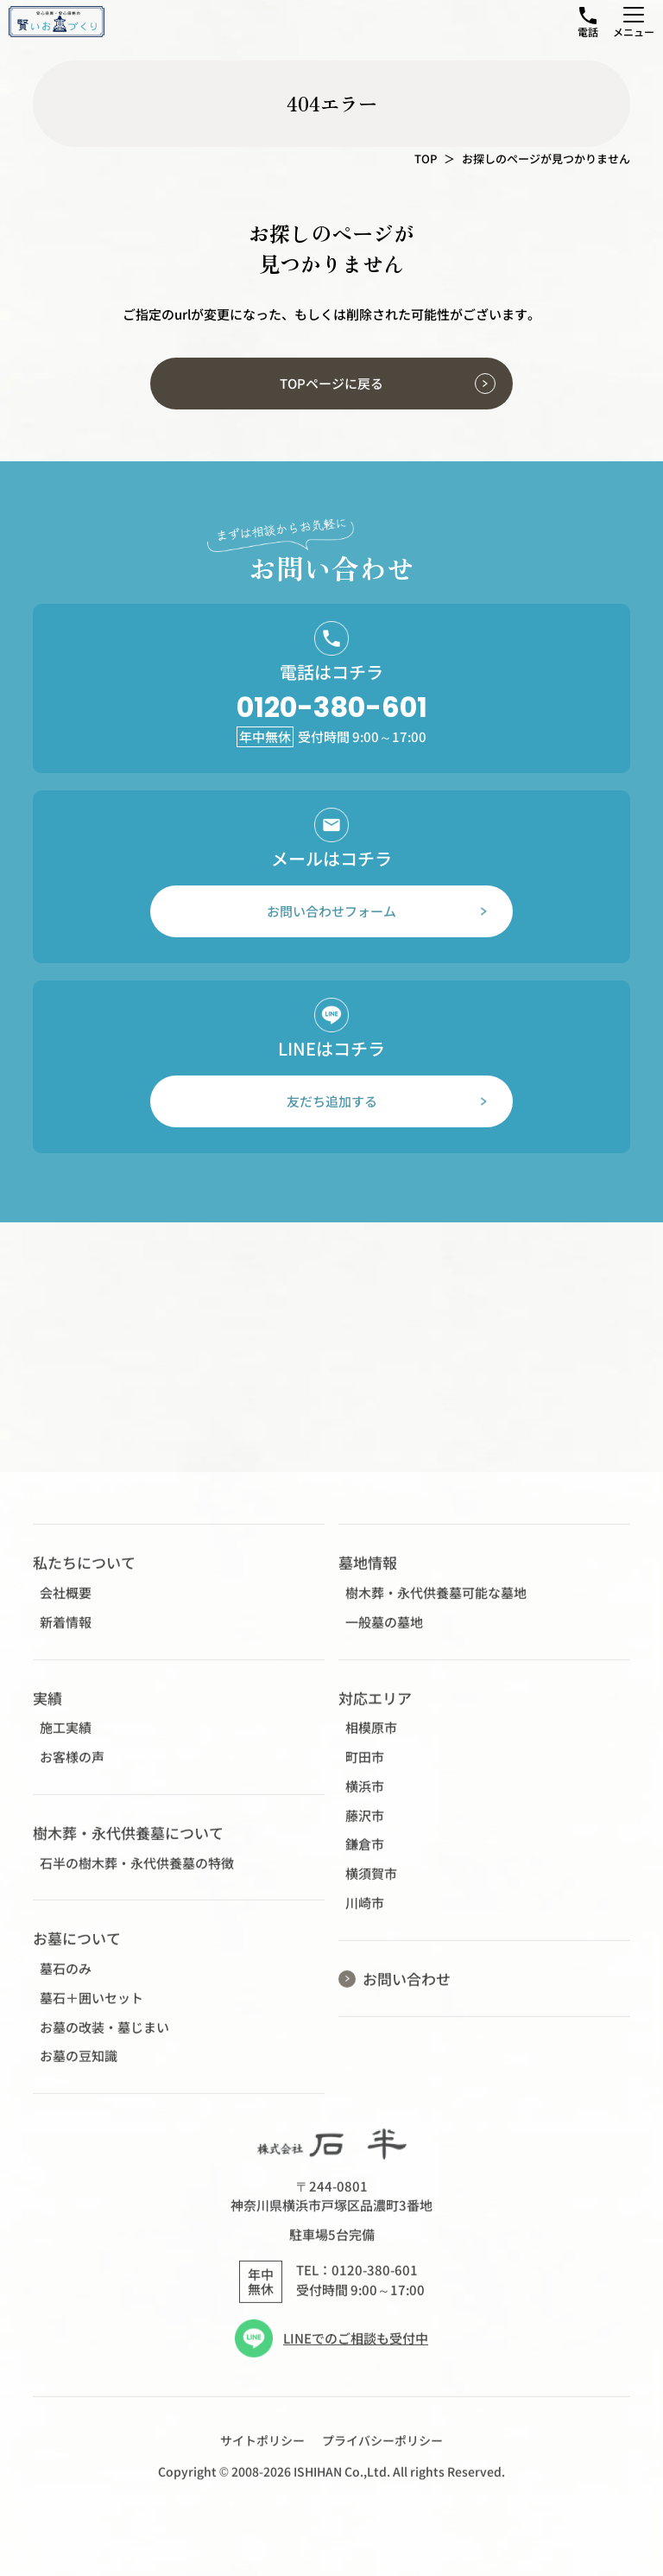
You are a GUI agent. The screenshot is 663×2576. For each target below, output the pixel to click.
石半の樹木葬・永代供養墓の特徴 (137, 1873)
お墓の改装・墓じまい (104, 2037)
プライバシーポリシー (382, 2450)
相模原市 (371, 1738)
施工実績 (66, 1738)
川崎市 (364, 1913)
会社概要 (66, 1603)
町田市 (364, 1767)
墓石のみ (66, 1979)
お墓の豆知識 (78, 2067)
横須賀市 (371, 1884)
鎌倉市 (364, 1854)
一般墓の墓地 (384, 1632)
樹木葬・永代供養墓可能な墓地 (436, 1603)
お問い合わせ (407, 1989)
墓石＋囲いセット (91, 2008)
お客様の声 (72, 1767)
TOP (425, 158)
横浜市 (364, 1796)
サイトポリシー (262, 2450)
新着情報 (66, 1632)
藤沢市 (364, 1826)
